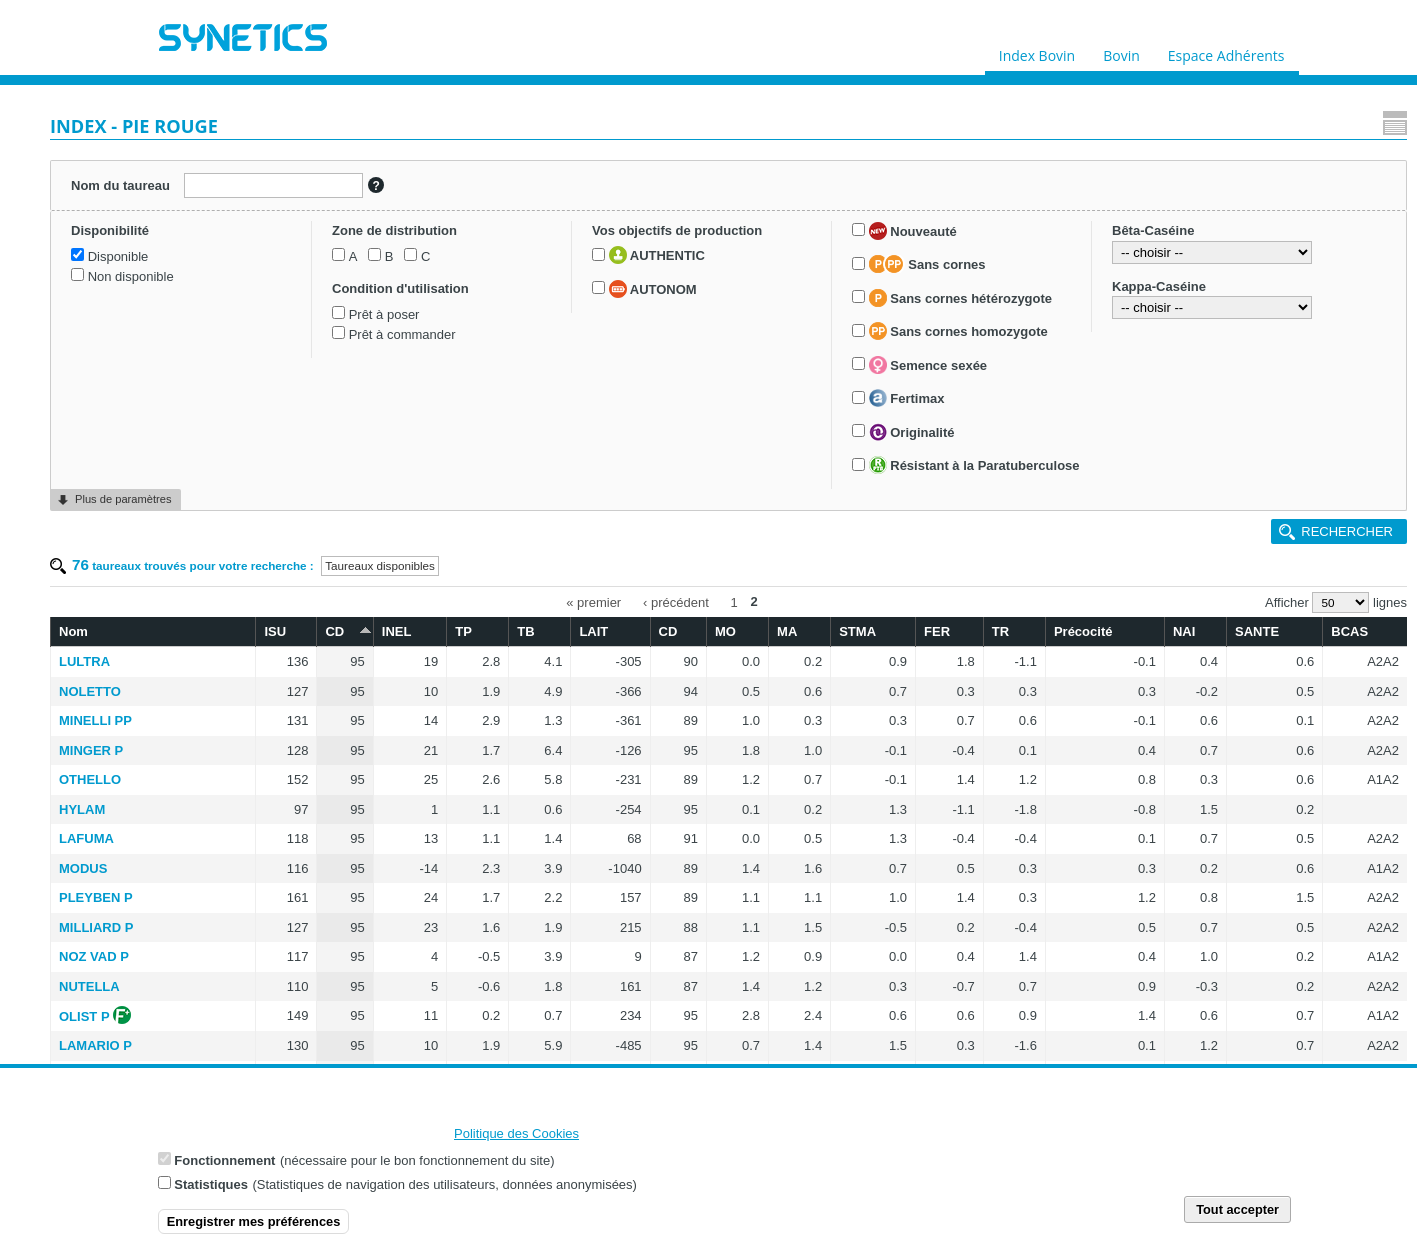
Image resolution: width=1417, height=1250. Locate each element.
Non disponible (121, 297)
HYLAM (326, 422)
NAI (1205, 244)
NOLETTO (334, 304)
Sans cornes (136, 636)
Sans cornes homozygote (167, 723)
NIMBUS (328, 806)
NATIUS (326, 718)
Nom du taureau (113, 180)
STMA (945, 244)
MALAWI (329, 688)
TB (678, 244)
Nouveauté (122, 603)
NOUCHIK (333, 954)
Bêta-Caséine (102, 944)
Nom (317, 244)
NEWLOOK (337, 1013)
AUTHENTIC (126, 521)
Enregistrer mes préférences (254, 1225)
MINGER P (335, 363)
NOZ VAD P (338, 569)
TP (628, 244)
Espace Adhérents (1226, 51)
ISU (479, 244)
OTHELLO (334, 392)
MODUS (327, 481)
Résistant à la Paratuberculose (113, 886)
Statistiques (211, 1188)
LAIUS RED (338, 777)
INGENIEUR (339, 836)
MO (838, 244)
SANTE (1266, 244)
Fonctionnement (224, 1164)
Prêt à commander (131, 448)
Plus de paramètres (123, 1056)
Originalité (121, 824)
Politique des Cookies (516, 1137)
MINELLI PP (339, 333)
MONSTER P (341, 925)
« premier (715, 217)
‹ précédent (798, 217)
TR (1057, 244)
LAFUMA (330, 451)
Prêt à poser (113, 428)
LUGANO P (337, 984)
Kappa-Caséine (108, 1000)
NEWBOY (332, 747)
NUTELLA (333, 599)
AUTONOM (122, 554)
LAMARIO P (339, 658)
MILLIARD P (340, 540)
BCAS (1339, 244)
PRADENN (335, 865)
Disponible (108, 276)
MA (888, 244)
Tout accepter (1237, 1213)
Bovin (1121, 51)
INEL (576, 244)
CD (530, 243)
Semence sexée (137, 757)
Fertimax (116, 790)
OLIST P (328, 629)
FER (1008, 244)
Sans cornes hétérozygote (152, 690)
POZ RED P (338, 895)
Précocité (1128, 244)
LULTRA (328, 274)
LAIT (734, 244)
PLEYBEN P (340, 510)
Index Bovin (1037, 51)
